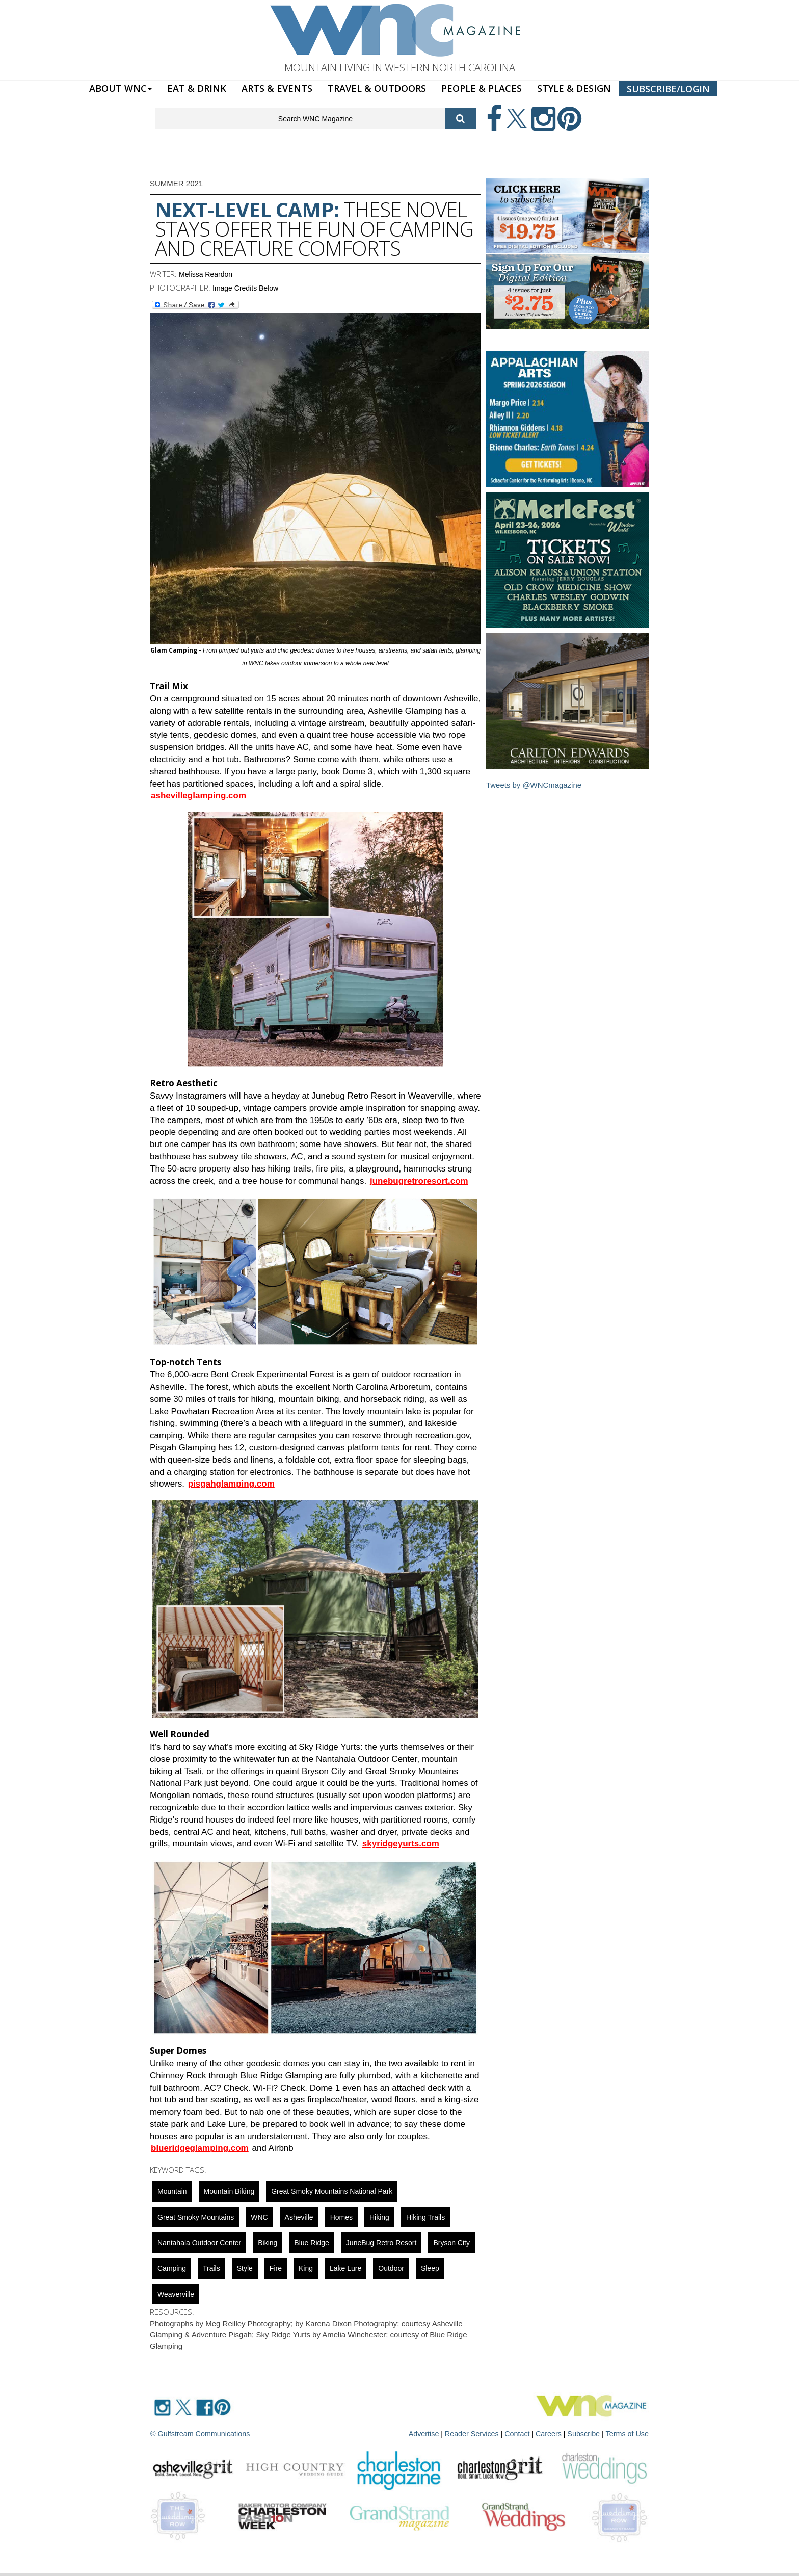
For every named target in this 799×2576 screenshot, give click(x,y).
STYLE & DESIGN (574, 88)
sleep (430, 2268)
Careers (551, 2433)
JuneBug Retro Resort (381, 2243)
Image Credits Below (245, 288)
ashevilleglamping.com (198, 795)
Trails (211, 2268)
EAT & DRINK (196, 88)
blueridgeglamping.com (200, 2148)
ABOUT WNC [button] (120, 88)
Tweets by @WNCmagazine (534, 784)
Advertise (428, 2433)
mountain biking (229, 2191)
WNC (259, 2217)
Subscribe (586, 2433)
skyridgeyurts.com (400, 1844)
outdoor (391, 2268)
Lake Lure (345, 2268)
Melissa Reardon (205, 274)
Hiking (379, 2217)
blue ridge (311, 2243)
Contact (520, 2433)
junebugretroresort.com (419, 1181)
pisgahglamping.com (231, 1484)
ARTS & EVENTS (277, 88)
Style (245, 2268)
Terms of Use (628, 2433)
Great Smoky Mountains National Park (331, 2191)
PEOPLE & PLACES (481, 88)
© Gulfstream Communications (199, 2433)
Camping (171, 2268)
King (306, 2268)
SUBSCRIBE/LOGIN (668, 89)
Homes (341, 2217)
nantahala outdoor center (199, 2243)
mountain (172, 2191)
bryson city (451, 2243)
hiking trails (425, 2217)
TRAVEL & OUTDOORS (377, 88)
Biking (267, 2243)
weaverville (175, 2294)
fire (276, 2268)
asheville (299, 2217)
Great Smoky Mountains (195, 2217)
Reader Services (475, 2433)
